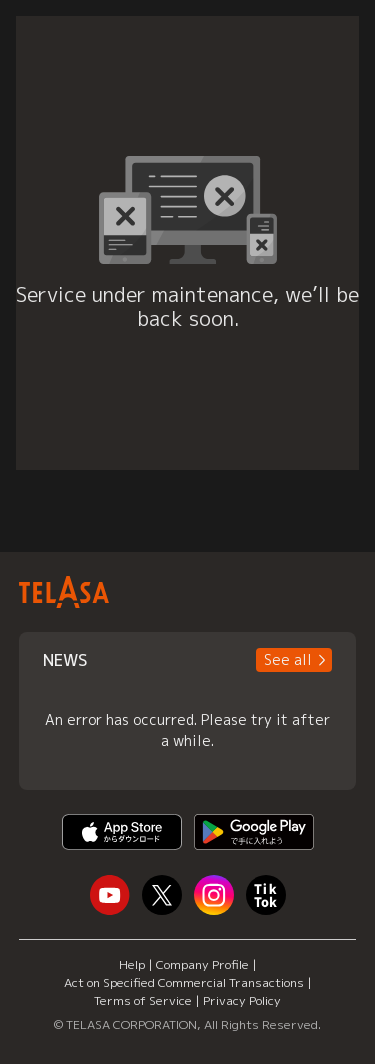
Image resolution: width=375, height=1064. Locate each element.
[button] (294, 660)
